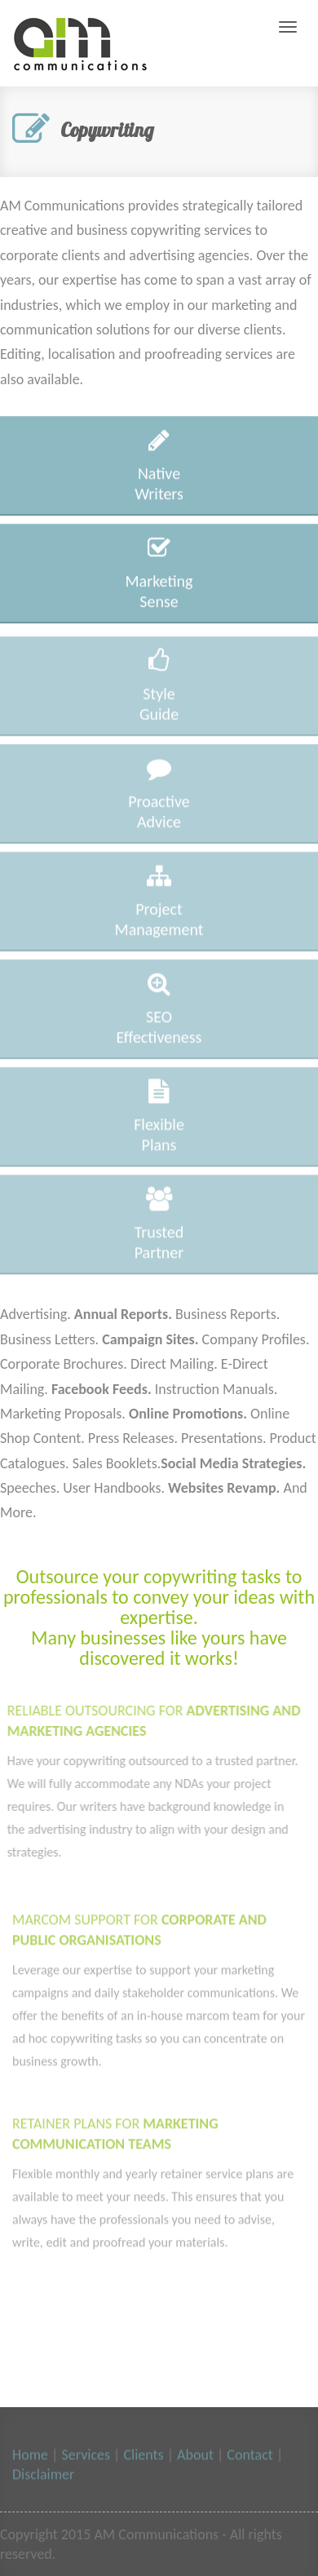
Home (30, 2457)
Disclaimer (43, 2476)
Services (84, 2457)
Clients (141, 2457)
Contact (249, 2457)
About (195, 2457)
